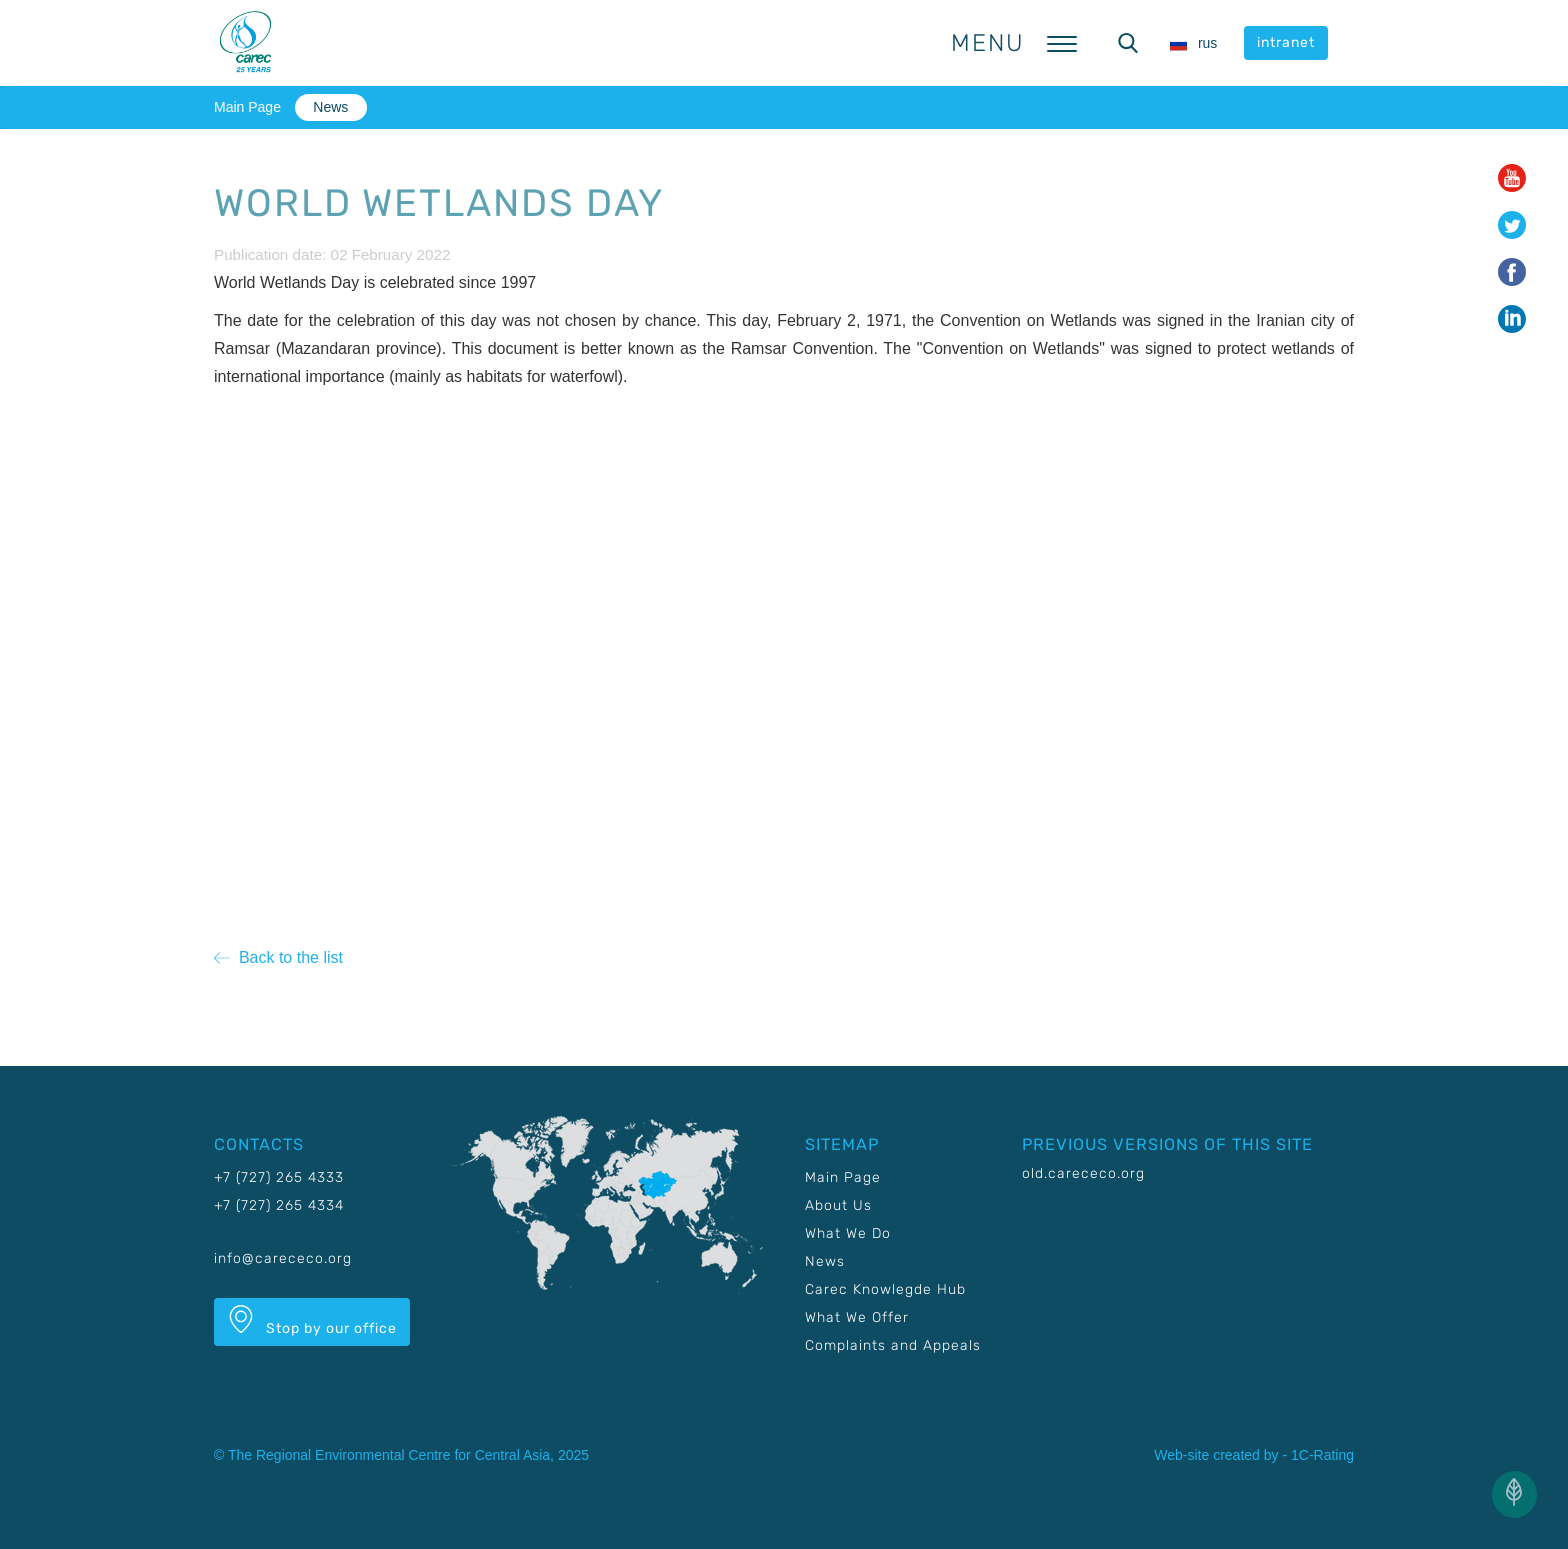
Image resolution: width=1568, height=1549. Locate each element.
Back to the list (278, 957)
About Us (838, 1205)
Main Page (247, 107)
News (330, 107)
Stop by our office (312, 1321)
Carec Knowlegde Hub (885, 1289)
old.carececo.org (1083, 1173)
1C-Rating (1322, 1455)
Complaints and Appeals (893, 1345)
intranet (1286, 42)
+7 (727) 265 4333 (279, 1177)
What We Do (848, 1233)
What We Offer (857, 1317)
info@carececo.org (283, 1258)
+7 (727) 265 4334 (279, 1205)
